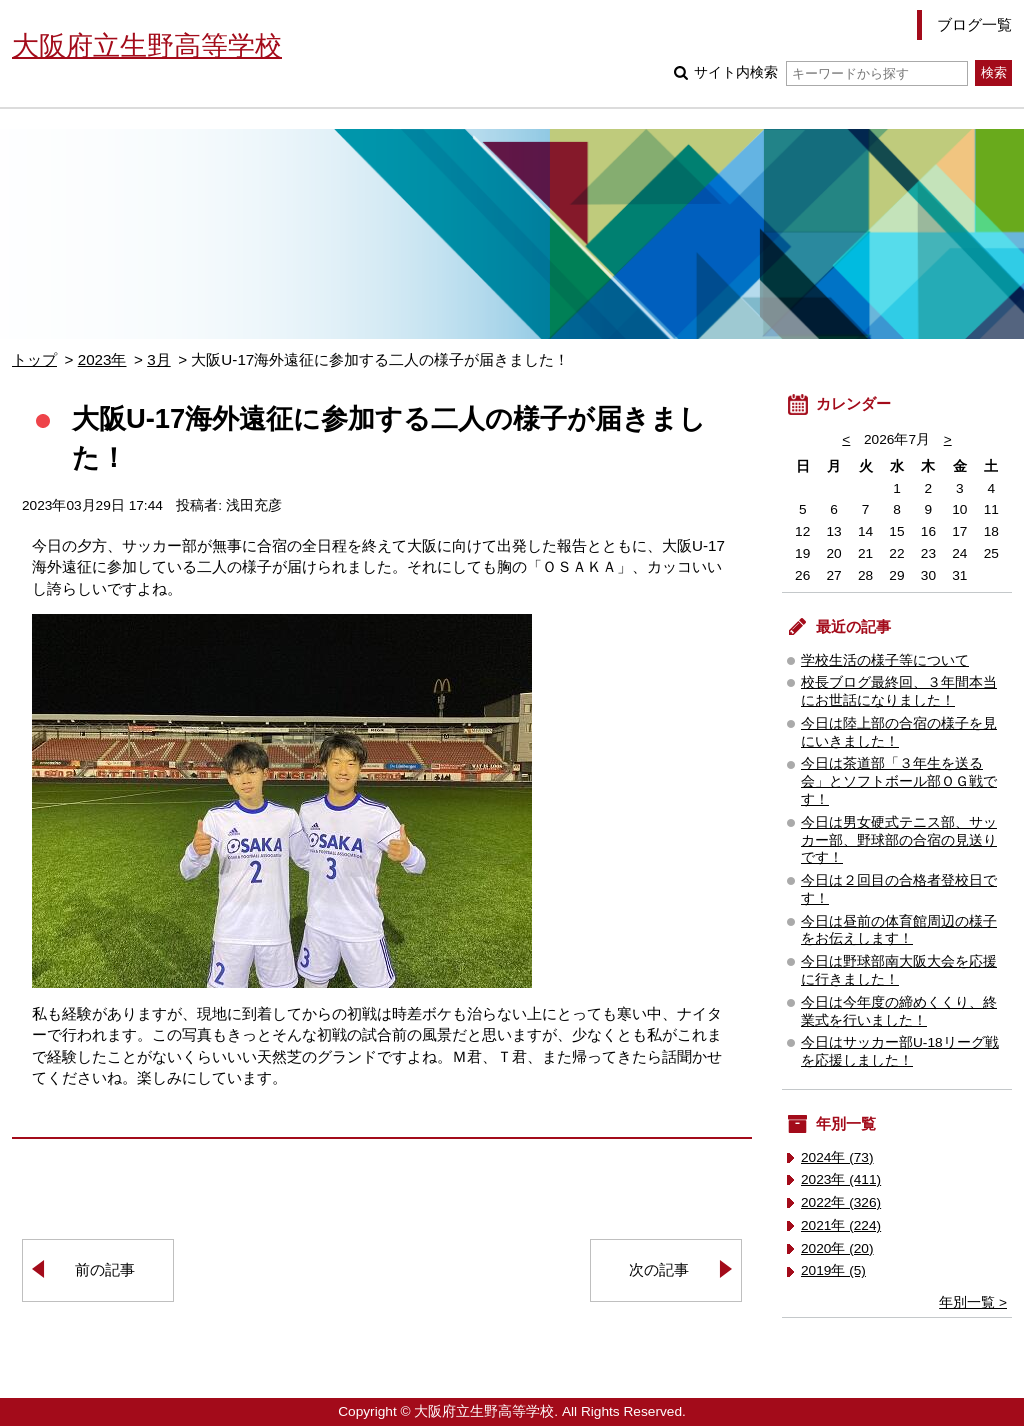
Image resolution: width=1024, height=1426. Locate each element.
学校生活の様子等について (885, 660)
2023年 (102, 359)
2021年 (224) (841, 1225)
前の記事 (105, 1269)
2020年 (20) (837, 1248)
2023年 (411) (841, 1179)
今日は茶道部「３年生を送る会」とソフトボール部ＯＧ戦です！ (899, 781)
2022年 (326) (841, 1202)
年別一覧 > (973, 1302)
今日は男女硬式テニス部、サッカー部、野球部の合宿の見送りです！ (899, 840)
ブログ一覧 (974, 24)
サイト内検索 (830, 72)
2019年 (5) (833, 1270)
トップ (34, 359)
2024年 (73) (837, 1157)
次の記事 (659, 1269)
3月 (158, 359)
